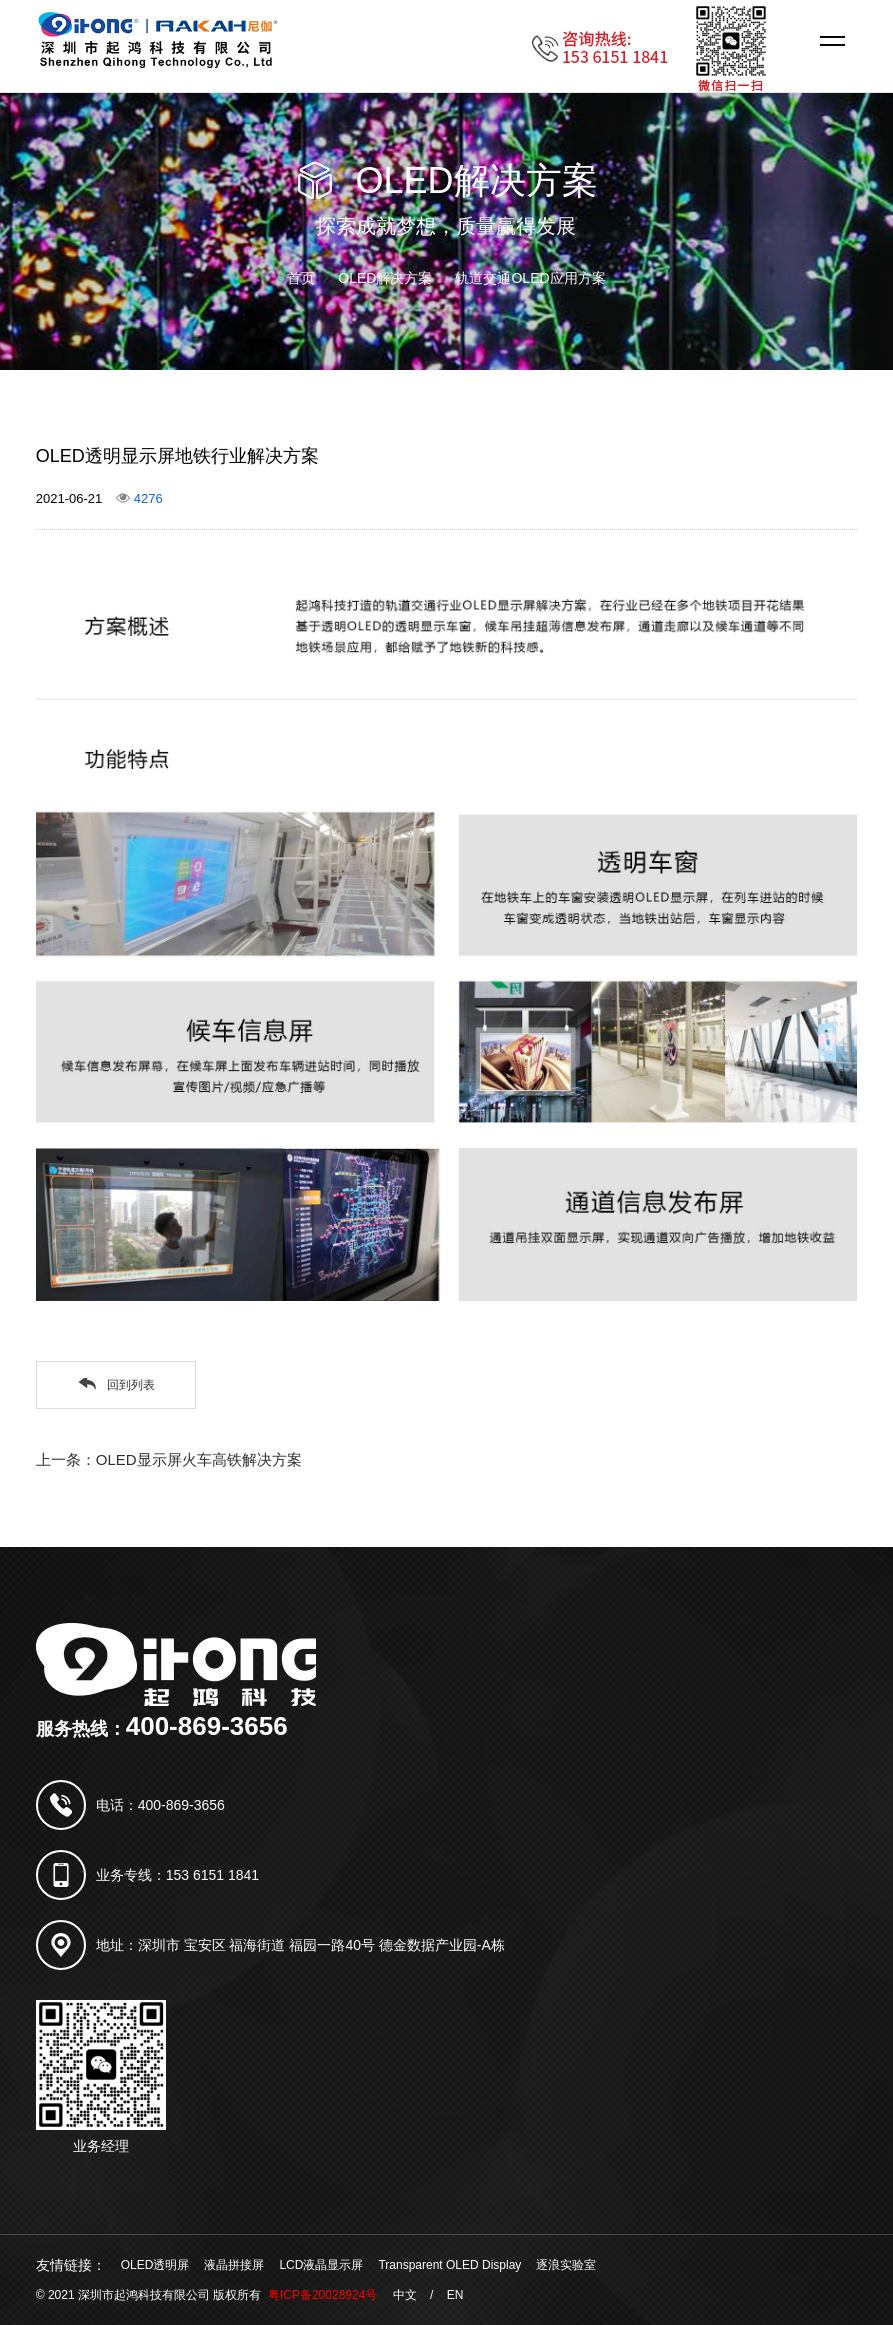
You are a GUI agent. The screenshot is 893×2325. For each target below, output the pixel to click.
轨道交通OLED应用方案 (530, 278)
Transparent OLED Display (449, 2265)
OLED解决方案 (385, 278)
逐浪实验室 (566, 2265)
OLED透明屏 (155, 2265)
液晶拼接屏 (234, 2265)
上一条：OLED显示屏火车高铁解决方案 (169, 1459)
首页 (301, 278)
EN (455, 2295)
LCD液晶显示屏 (321, 2265)
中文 (405, 2295)
